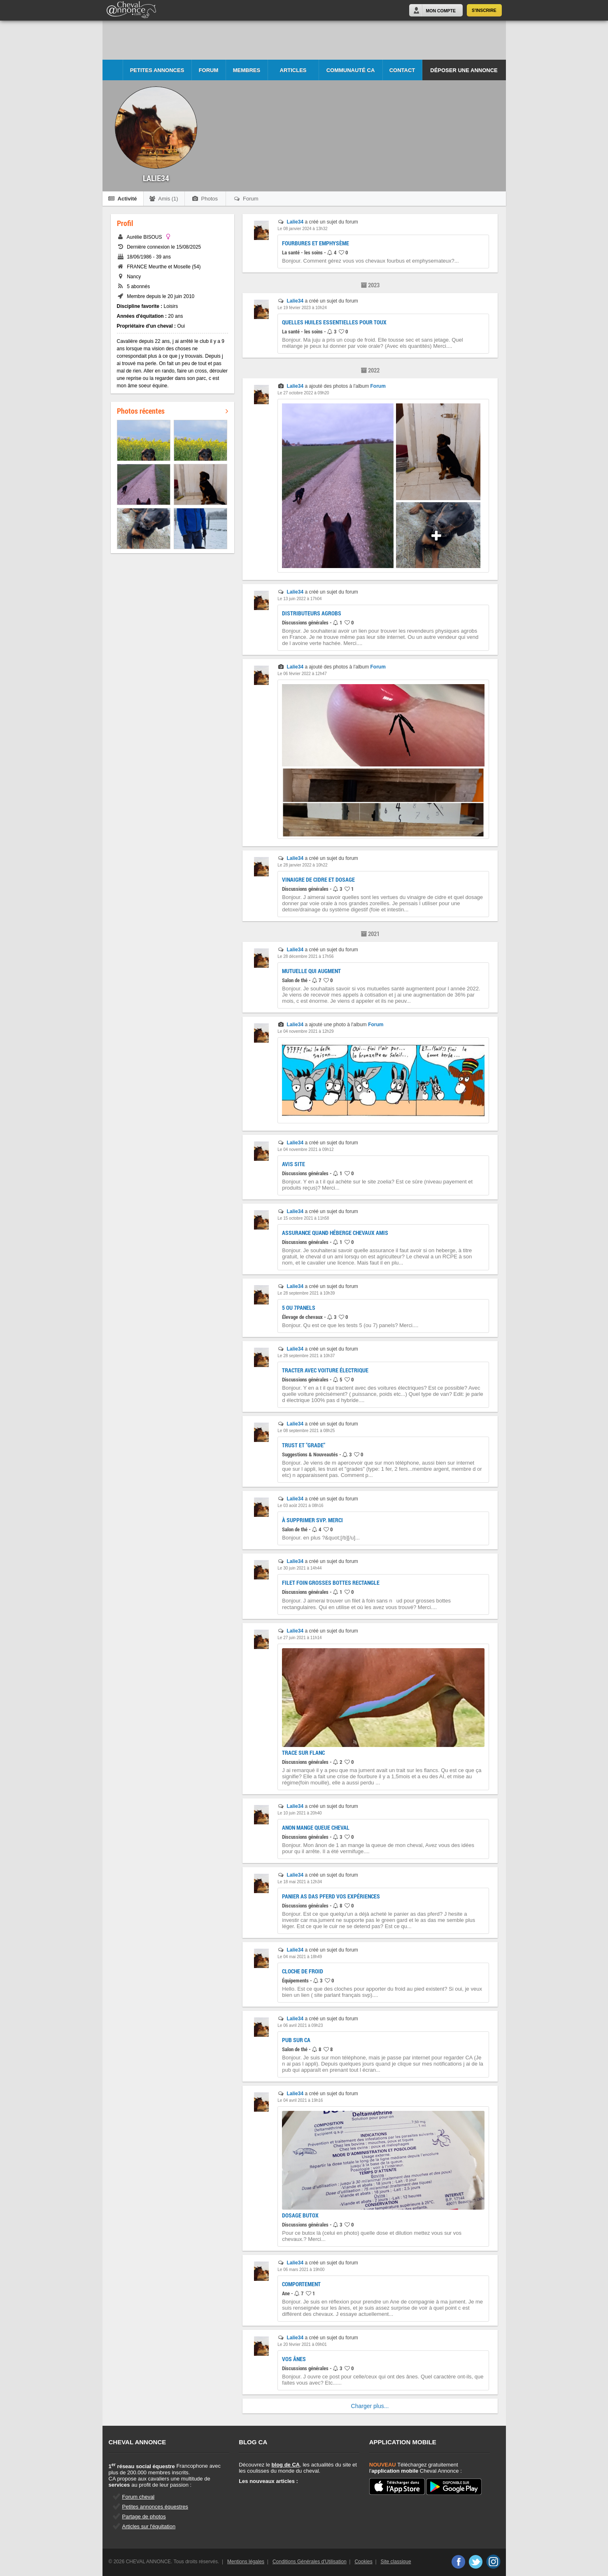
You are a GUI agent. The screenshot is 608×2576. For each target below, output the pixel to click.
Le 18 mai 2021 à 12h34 (299, 1882)
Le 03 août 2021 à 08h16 (300, 1505)
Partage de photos (144, 2516)
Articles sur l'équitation (149, 2526)
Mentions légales (245, 2561)
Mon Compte (441, 10)
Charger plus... (370, 2406)
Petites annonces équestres (155, 2507)
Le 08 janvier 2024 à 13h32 (302, 228)
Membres (246, 70)
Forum (209, 70)
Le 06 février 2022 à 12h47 (302, 673)
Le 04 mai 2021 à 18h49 (299, 1956)
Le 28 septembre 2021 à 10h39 (306, 1293)
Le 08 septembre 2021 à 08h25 (306, 1430)
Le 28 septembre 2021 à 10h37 (306, 1355)
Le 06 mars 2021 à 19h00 (300, 2269)
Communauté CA (350, 70)
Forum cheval (138, 2497)
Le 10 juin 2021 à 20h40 (299, 1813)
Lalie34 (295, 222)
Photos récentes (172, 411)
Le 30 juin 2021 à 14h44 (299, 1568)
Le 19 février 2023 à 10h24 (302, 307)
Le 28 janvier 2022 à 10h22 (302, 865)
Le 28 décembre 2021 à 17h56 (305, 956)
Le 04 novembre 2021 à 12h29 (305, 1031)
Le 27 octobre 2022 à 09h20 (303, 393)
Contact (402, 70)
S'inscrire (484, 10)
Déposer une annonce (463, 70)
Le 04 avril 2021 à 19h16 (300, 2100)
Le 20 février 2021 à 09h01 (302, 2344)
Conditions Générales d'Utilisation (310, 2561)
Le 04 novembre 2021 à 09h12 (305, 1149)
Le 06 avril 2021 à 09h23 (300, 2025)
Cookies (363, 2561)
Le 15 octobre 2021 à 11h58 (303, 1218)
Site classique (396, 2561)
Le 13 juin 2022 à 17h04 (299, 598)
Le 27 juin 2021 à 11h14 (299, 1637)
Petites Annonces (157, 70)
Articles (293, 70)
